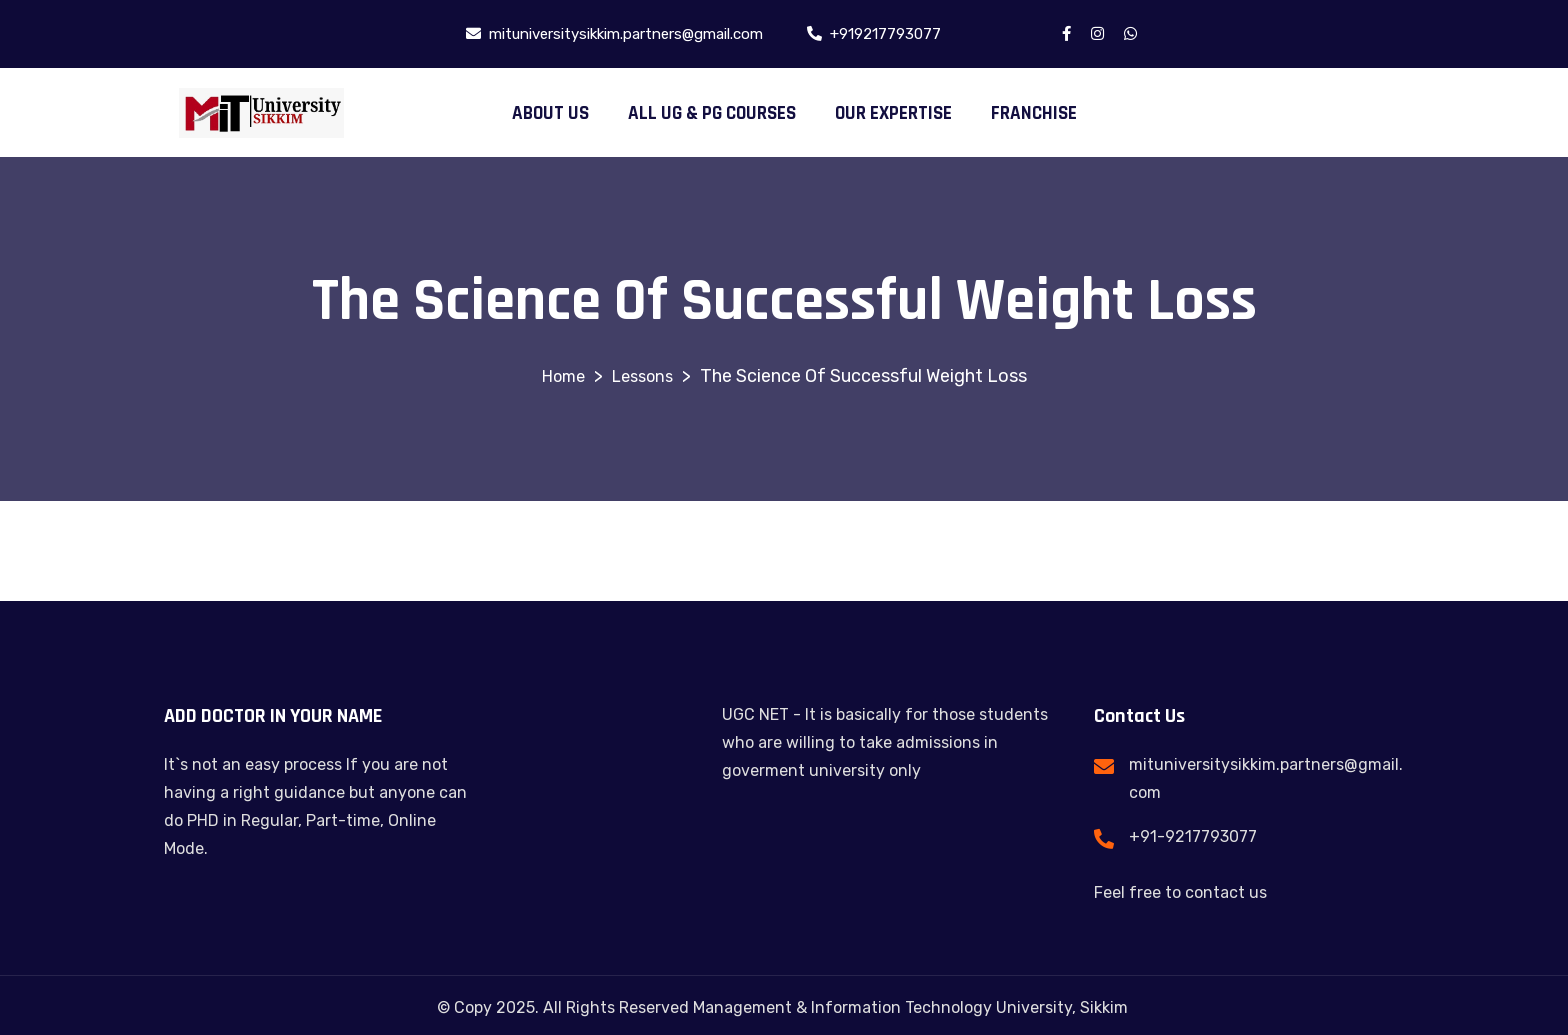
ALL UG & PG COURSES (712, 113)
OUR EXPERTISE (893, 113)
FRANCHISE (1034, 113)
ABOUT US (550, 113)
